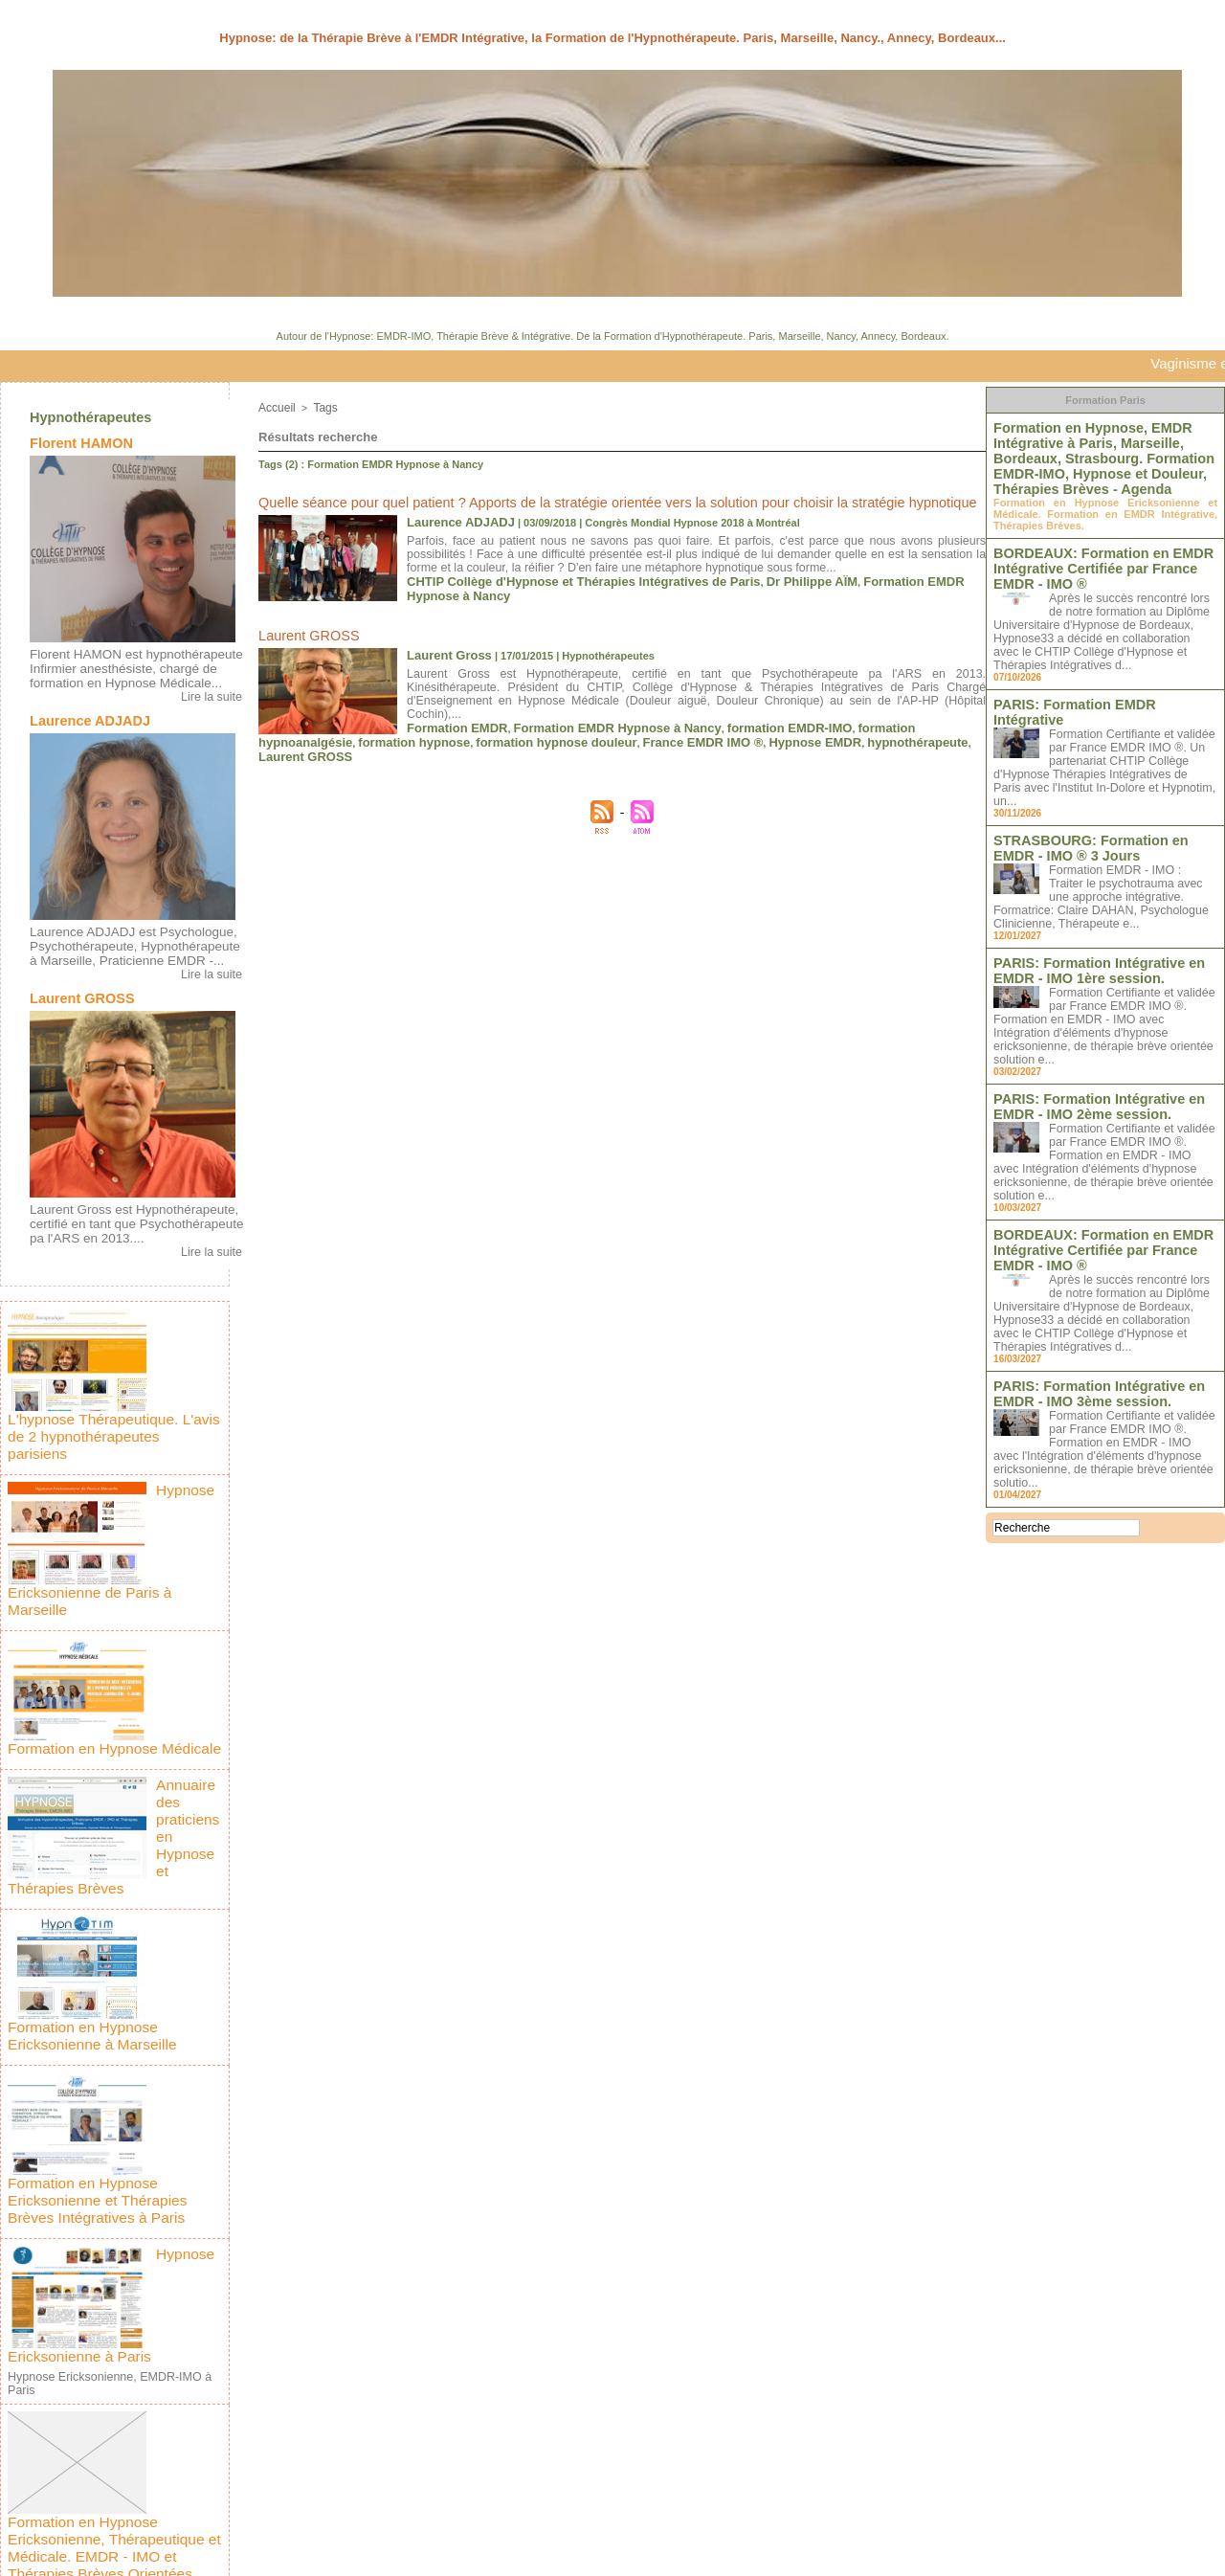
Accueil (275, 407)
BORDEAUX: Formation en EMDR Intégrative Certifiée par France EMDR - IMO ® (1100, 556)
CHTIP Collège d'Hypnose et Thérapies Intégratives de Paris (556, 573)
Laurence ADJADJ (79, 715)
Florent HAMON (72, 442)
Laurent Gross (443, 646)
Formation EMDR (449, 702)
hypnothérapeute (832, 714)
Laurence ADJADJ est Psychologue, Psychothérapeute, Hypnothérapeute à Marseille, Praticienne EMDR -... (128, 938)
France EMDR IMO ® (648, 714)
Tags (321, 407)
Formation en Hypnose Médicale (186, 1614)
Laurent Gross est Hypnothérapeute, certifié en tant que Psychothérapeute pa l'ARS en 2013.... (132, 1211)
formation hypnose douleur (523, 714)
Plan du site (612, 2556)
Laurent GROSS (73, 988)
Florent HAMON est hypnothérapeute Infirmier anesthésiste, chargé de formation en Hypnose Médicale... (124, 665)
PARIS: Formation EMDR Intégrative (1091, 688)
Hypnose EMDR (744, 714)
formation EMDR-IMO (732, 702)
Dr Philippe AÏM (751, 573)
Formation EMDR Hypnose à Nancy (883, 573)
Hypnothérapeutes (88, 417)
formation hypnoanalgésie (856, 702)
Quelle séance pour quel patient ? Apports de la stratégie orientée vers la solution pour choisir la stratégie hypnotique (556, 499)
